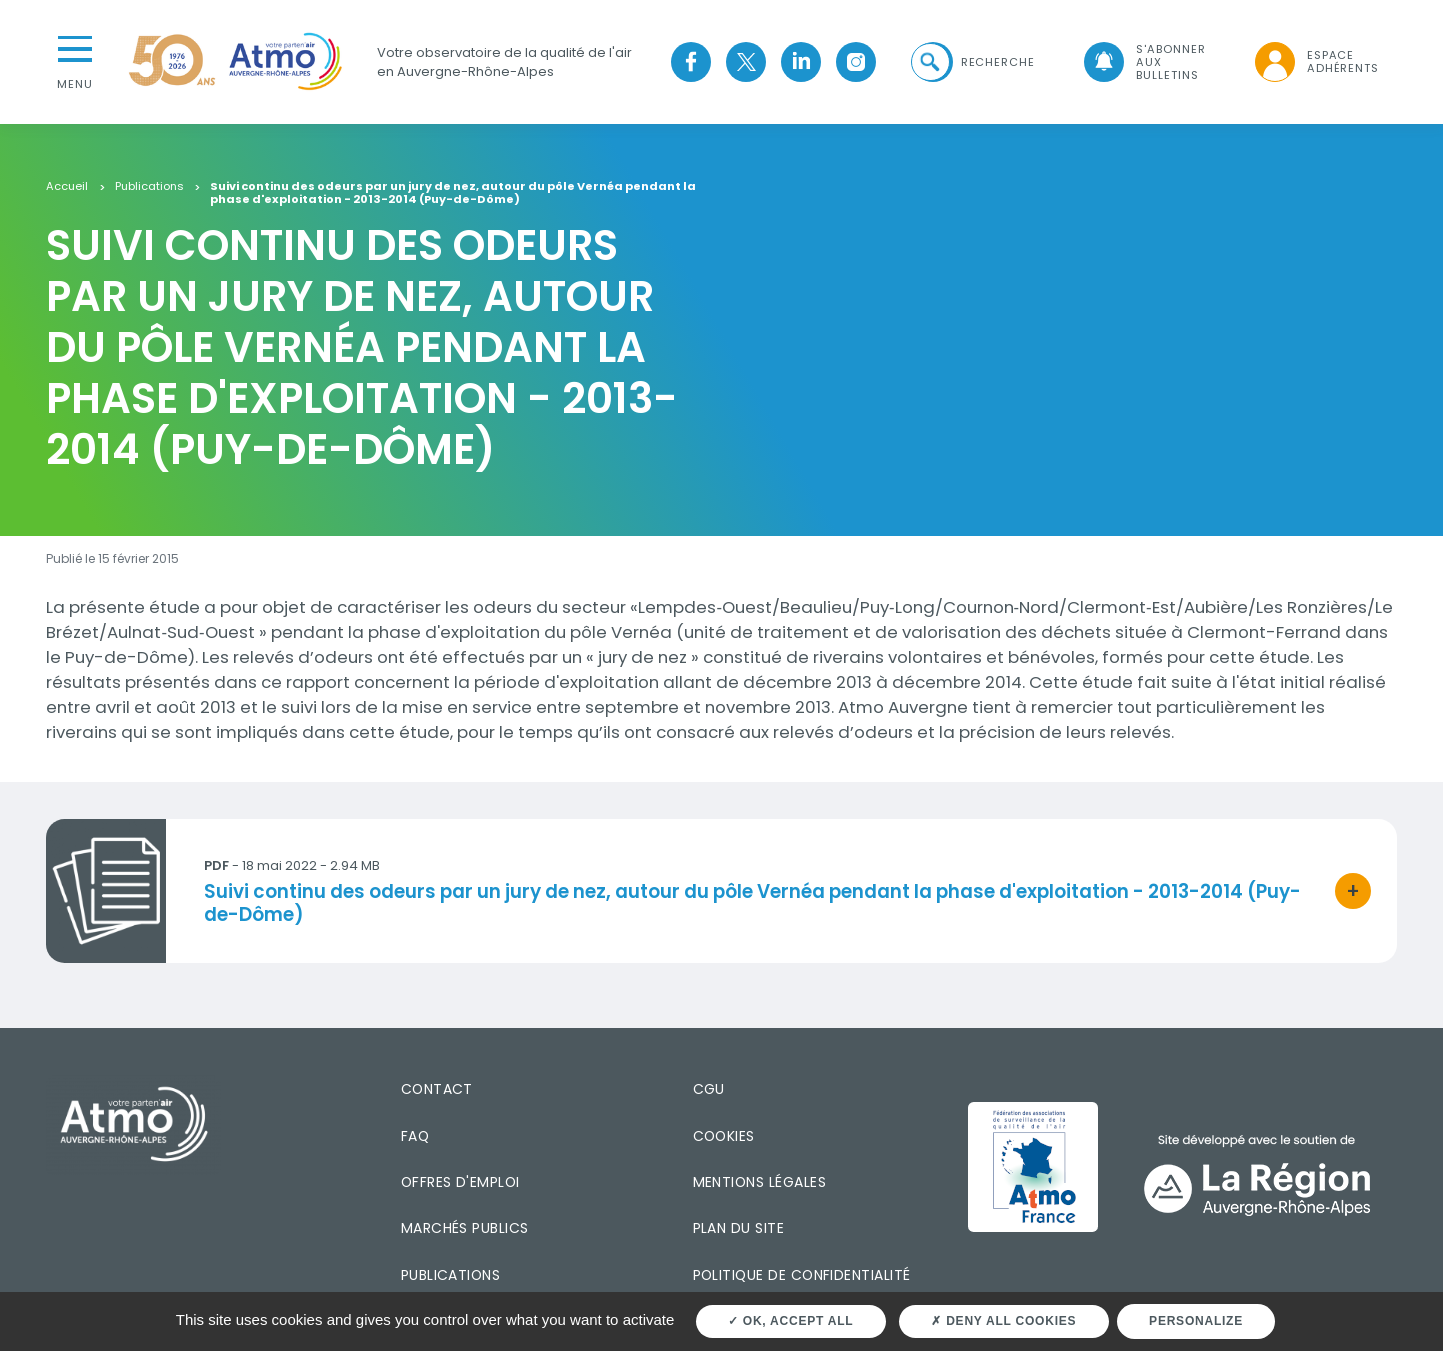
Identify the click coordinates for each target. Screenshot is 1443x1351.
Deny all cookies (1003, 1321)
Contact (437, 1088)
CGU (709, 1088)
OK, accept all (790, 1321)
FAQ (415, 1134)
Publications (149, 185)
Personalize (1196, 1321)
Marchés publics (465, 1227)
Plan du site (739, 1227)
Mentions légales (759, 1181)
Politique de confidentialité (802, 1273)
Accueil (67, 185)
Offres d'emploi (460, 1181)
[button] (970, 61)
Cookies (724, 1134)
